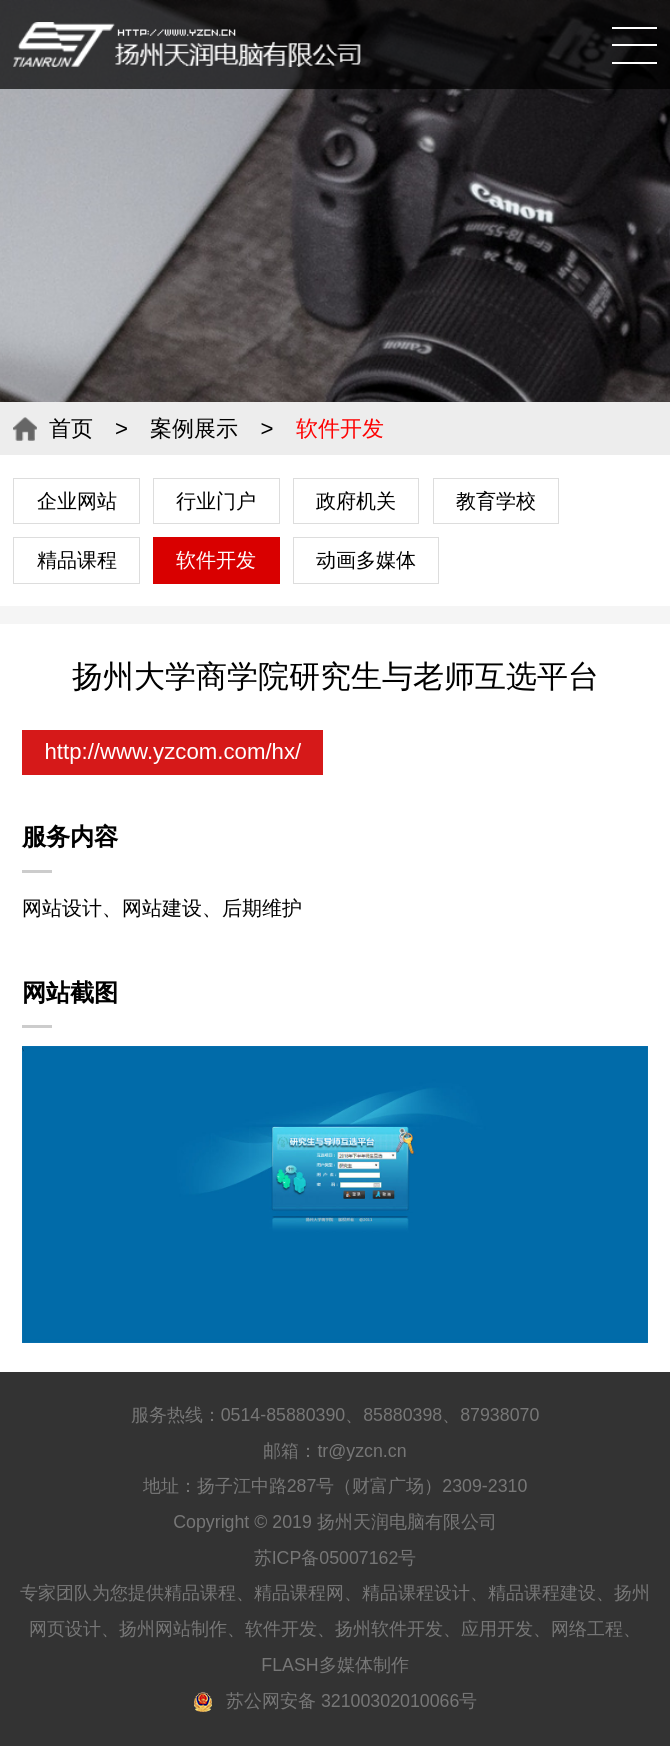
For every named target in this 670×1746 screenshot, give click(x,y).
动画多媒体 (366, 560)
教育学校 (496, 501)
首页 (71, 428)
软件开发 (216, 560)
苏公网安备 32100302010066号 (335, 1701)
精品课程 (77, 560)
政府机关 (356, 501)
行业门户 (216, 501)
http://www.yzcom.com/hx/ (172, 751)
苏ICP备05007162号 (335, 1558)
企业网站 (77, 501)
